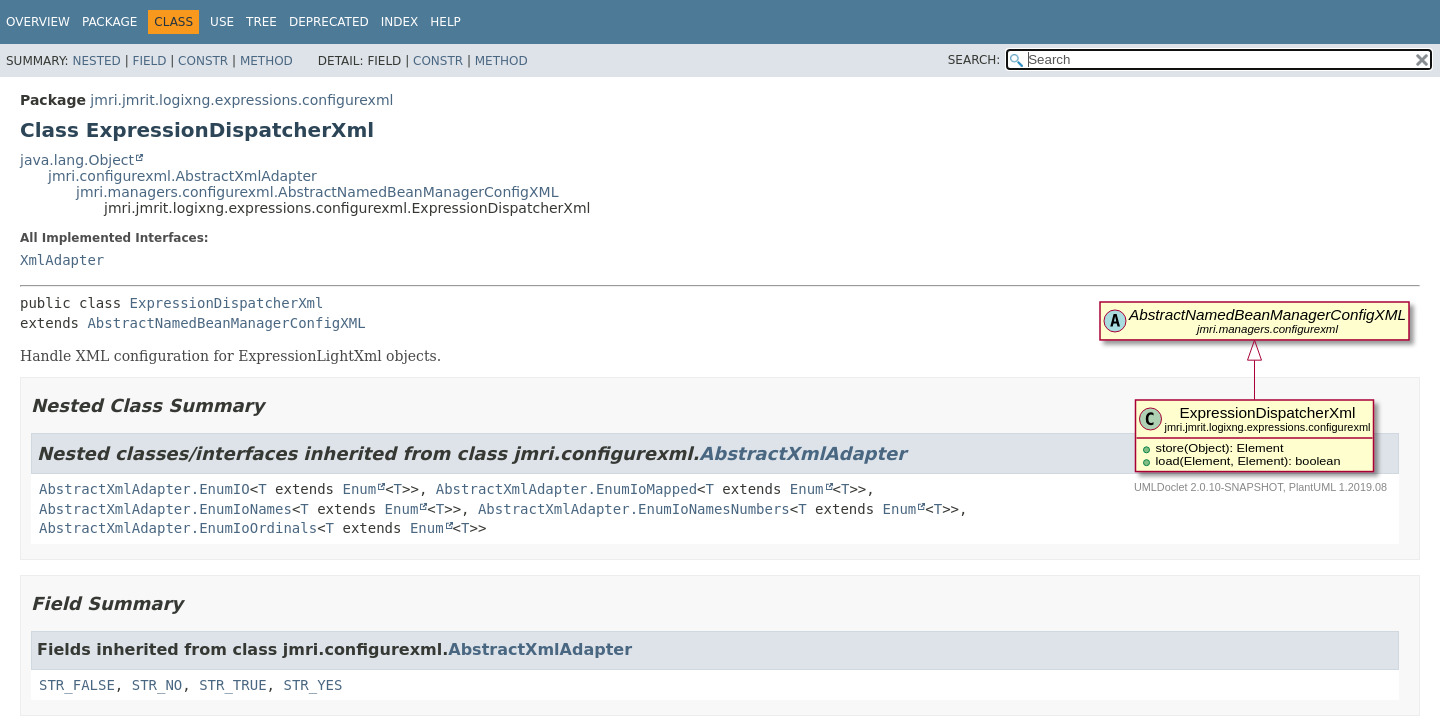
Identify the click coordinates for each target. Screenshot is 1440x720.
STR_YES (312, 685)
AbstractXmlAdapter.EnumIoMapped (566, 489)
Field (149, 61)
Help (445, 22)
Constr (203, 61)
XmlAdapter (62, 260)
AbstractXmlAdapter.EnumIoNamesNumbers (634, 509)
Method (266, 61)
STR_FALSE (77, 685)
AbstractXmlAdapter (802, 453)
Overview (38, 22)
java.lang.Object (77, 160)
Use (222, 22)
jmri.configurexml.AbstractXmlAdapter (182, 176)
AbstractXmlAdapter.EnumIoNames (165, 509)
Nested (96, 61)
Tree (261, 22)
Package (109, 22)
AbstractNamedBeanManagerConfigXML (226, 323)
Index (400, 22)
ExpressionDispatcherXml (227, 303)
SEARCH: (974, 60)
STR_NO (157, 685)
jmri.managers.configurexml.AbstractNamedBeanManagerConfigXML (317, 192)
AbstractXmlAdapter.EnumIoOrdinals (178, 528)
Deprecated (329, 22)
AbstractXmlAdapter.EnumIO (144, 489)
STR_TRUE (232, 685)
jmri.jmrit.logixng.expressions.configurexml (241, 100)
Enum (359, 489)
